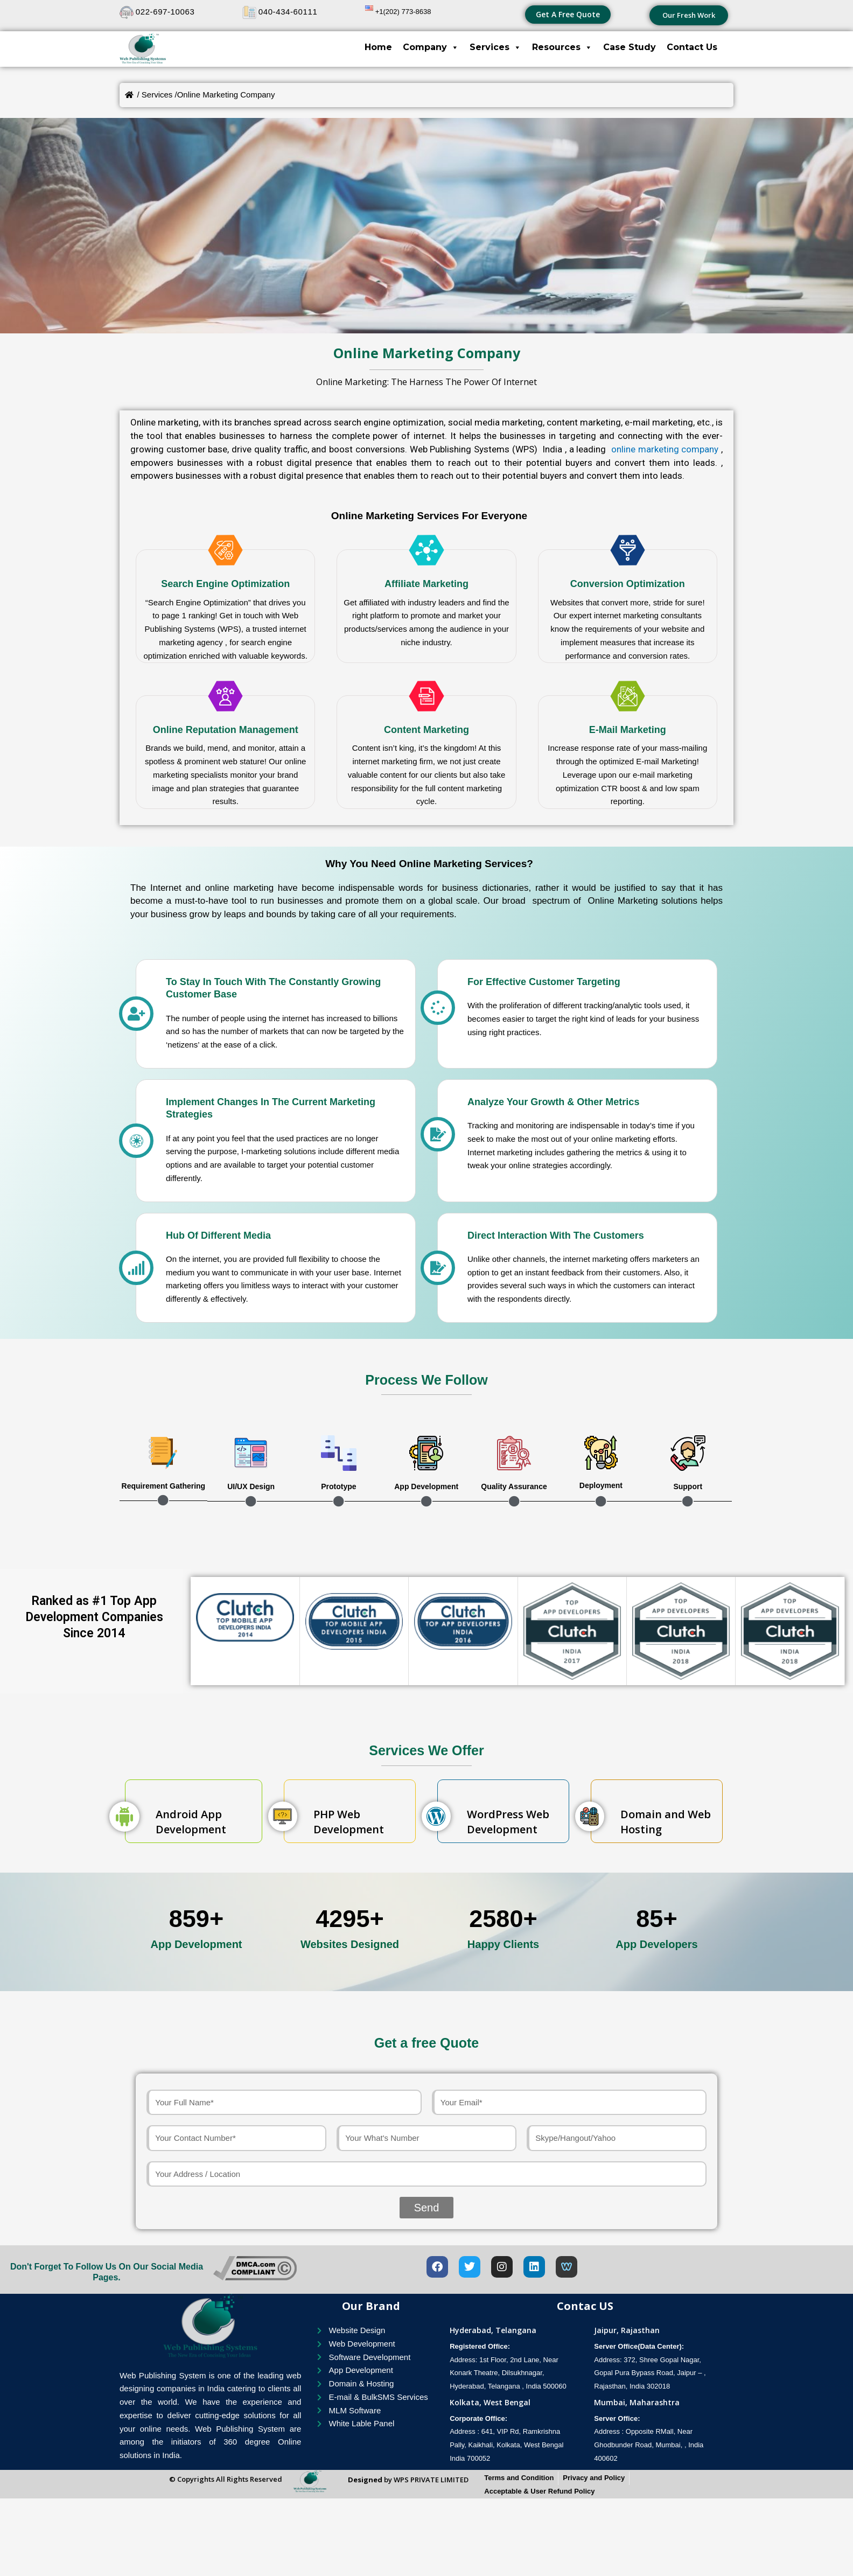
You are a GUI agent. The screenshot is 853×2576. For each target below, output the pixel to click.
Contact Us (692, 47)
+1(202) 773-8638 (403, 12)
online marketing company (663, 449)
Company (431, 47)
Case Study (629, 47)
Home (378, 47)
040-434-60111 (288, 11)
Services (495, 47)
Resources (562, 47)
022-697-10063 (165, 11)
